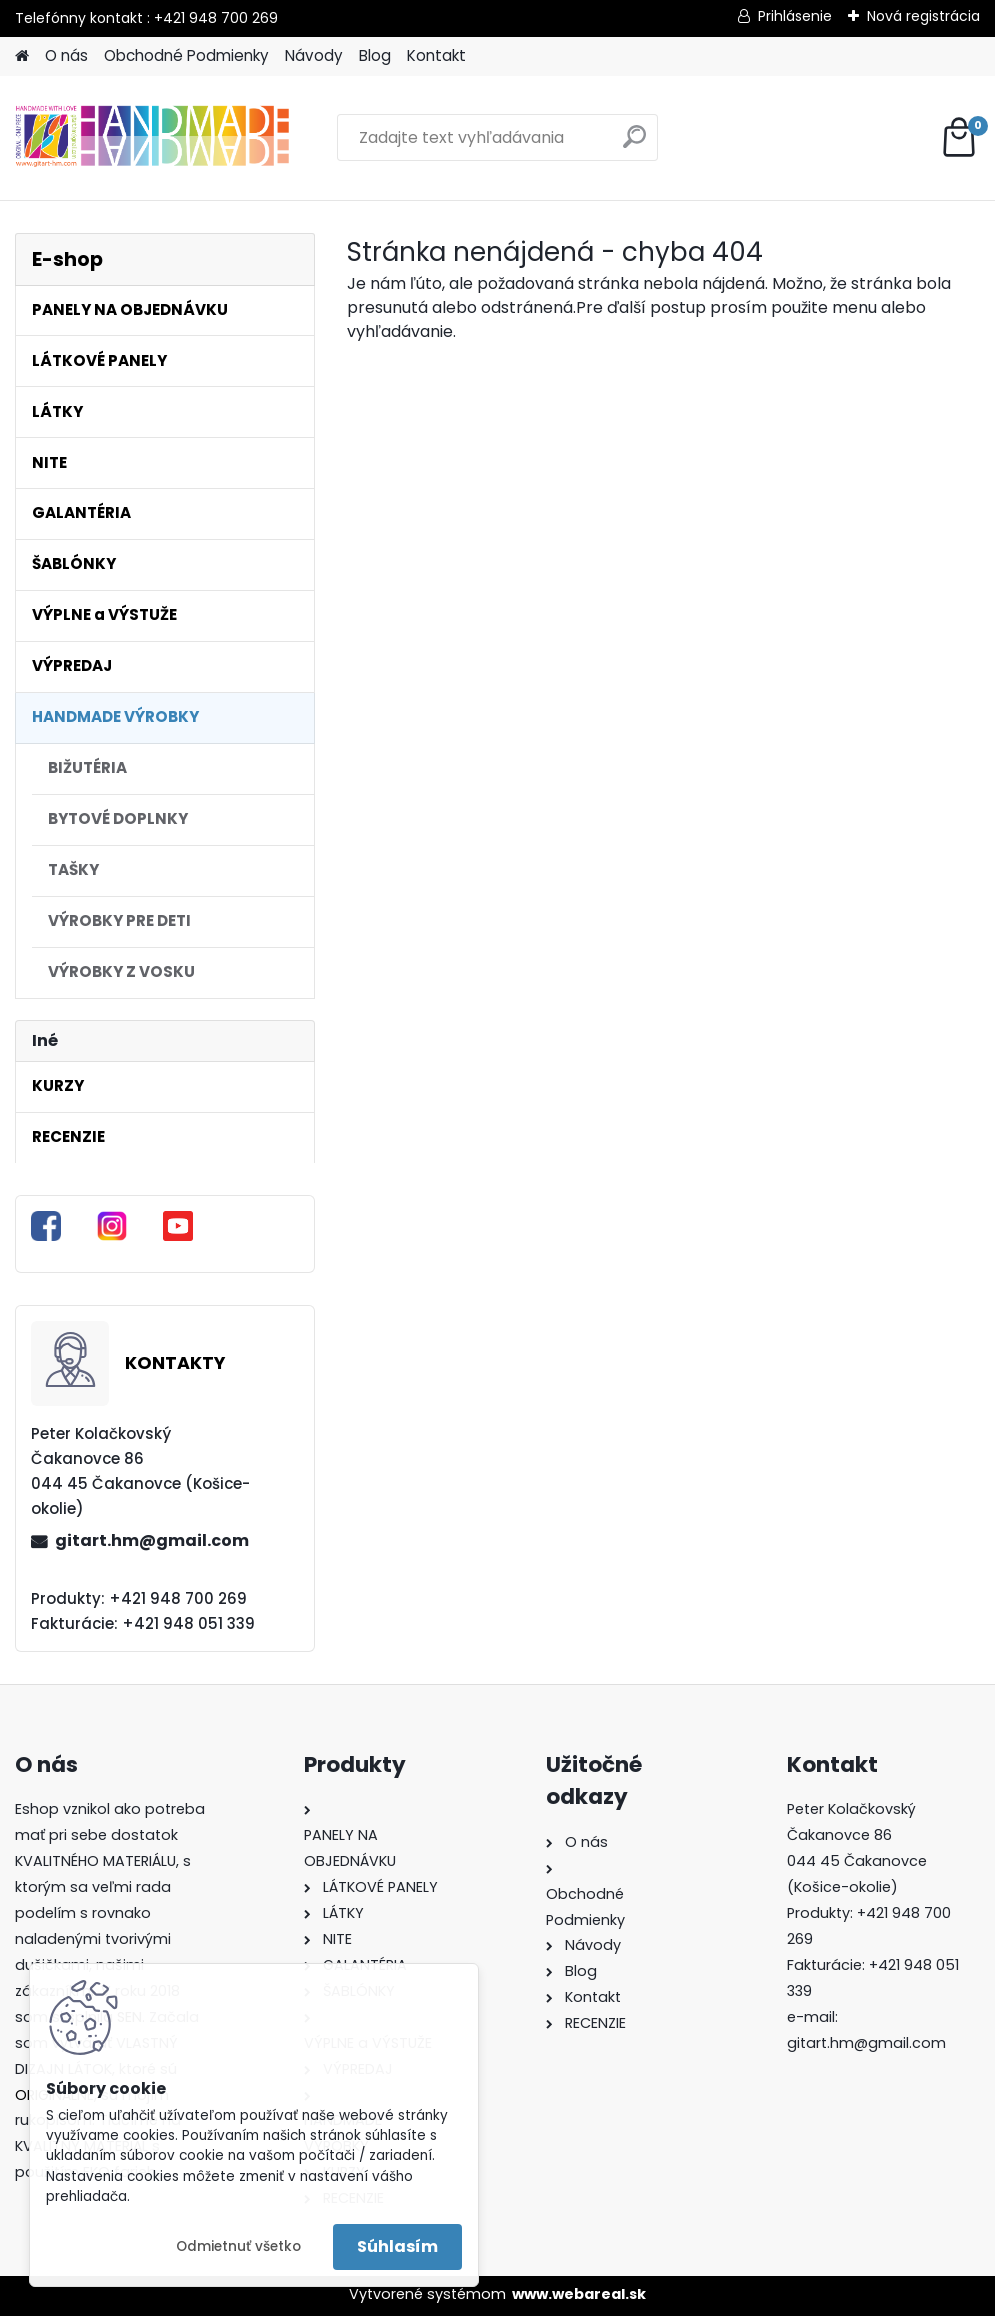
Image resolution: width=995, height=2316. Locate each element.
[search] (634, 144)
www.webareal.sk (579, 2294)
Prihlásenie (795, 16)
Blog (375, 55)
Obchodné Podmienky (186, 55)
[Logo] (152, 138)
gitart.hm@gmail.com (152, 1540)
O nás (66, 55)
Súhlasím (397, 2246)
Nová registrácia (923, 16)
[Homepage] (22, 56)
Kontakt (436, 55)
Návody (314, 55)
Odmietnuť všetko (238, 2246)
